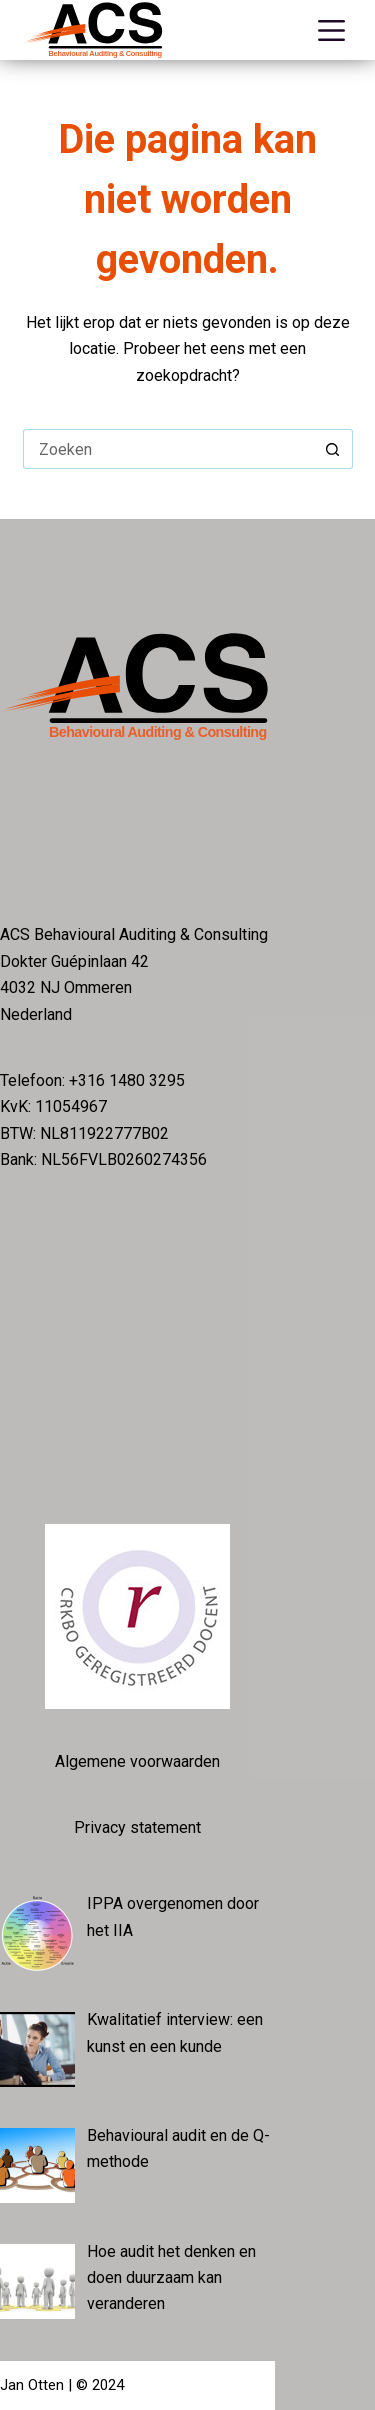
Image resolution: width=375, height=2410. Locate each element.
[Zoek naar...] (168, 449)
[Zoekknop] (333, 449)
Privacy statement (137, 1827)
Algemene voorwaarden (137, 1761)
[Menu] (335, 30)
